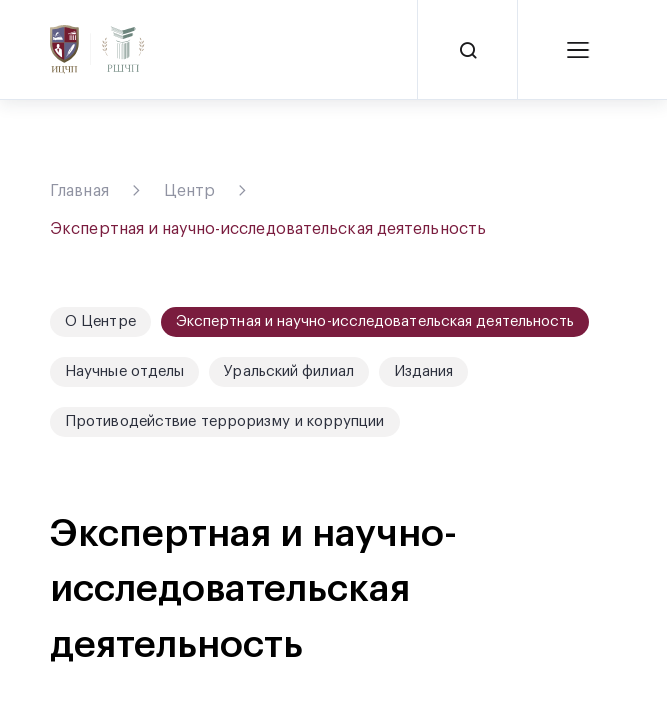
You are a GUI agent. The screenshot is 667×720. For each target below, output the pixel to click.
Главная (79, 191)
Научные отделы (124, 371)
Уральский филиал (289, 371)
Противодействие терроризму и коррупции (225, 421)
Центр (190, 191)
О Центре (100, 321)
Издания (424, 371)
